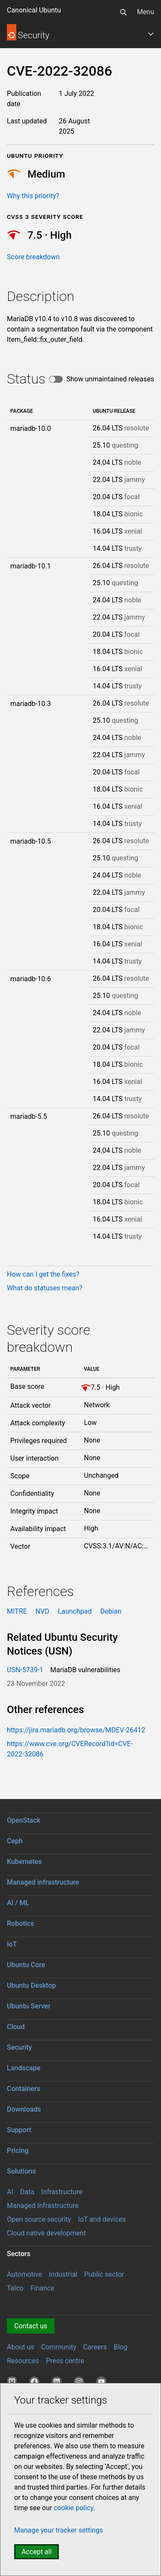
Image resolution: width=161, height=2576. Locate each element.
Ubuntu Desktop (31, 1985)
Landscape (23, 2068)
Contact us (30, 2326)
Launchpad (75, 1611)
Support (19, 2130)
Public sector (104, 2274)
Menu (145, 12)
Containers (23, 2089)
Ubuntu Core (26, 1965)
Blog (121, 2347)
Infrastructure (61, 2192)
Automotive (24, 2274)
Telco (15, 2288)
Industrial (63, 2274)
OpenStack (23, 1820)
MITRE (17, 1611)
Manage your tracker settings (58, 2530)
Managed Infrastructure (43, 2205)
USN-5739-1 (25, 1670)
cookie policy (73, 2508)
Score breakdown (33, 257)
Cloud (16, 2027)
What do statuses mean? (44, 1288)
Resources (23, 2361)
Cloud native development (46, 2233)
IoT (12, 1944)
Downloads (24, 2109)
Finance (42, 2288)
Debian (110, 1611)
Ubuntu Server (29, 2006)
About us (20, 2347)
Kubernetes (24, 1862)
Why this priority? (33, 196)
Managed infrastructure (43, 1882)
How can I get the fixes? (43, 1274)
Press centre (65, 2361)
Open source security (39, 2219)
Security (19, 2047)
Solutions (21, 2171)
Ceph (15, 1841)
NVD (42, 1611)
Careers (95, 2347)
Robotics (20, 1923)
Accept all (36, 2552)
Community (58, 2347)
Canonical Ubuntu (34, 10)
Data (27, 2192)
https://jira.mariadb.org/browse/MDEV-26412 (76, 1730)
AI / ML (18, 1903)
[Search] (123, 12)
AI (10, 2192)
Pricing (17, 2150)
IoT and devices (102, 2219)
